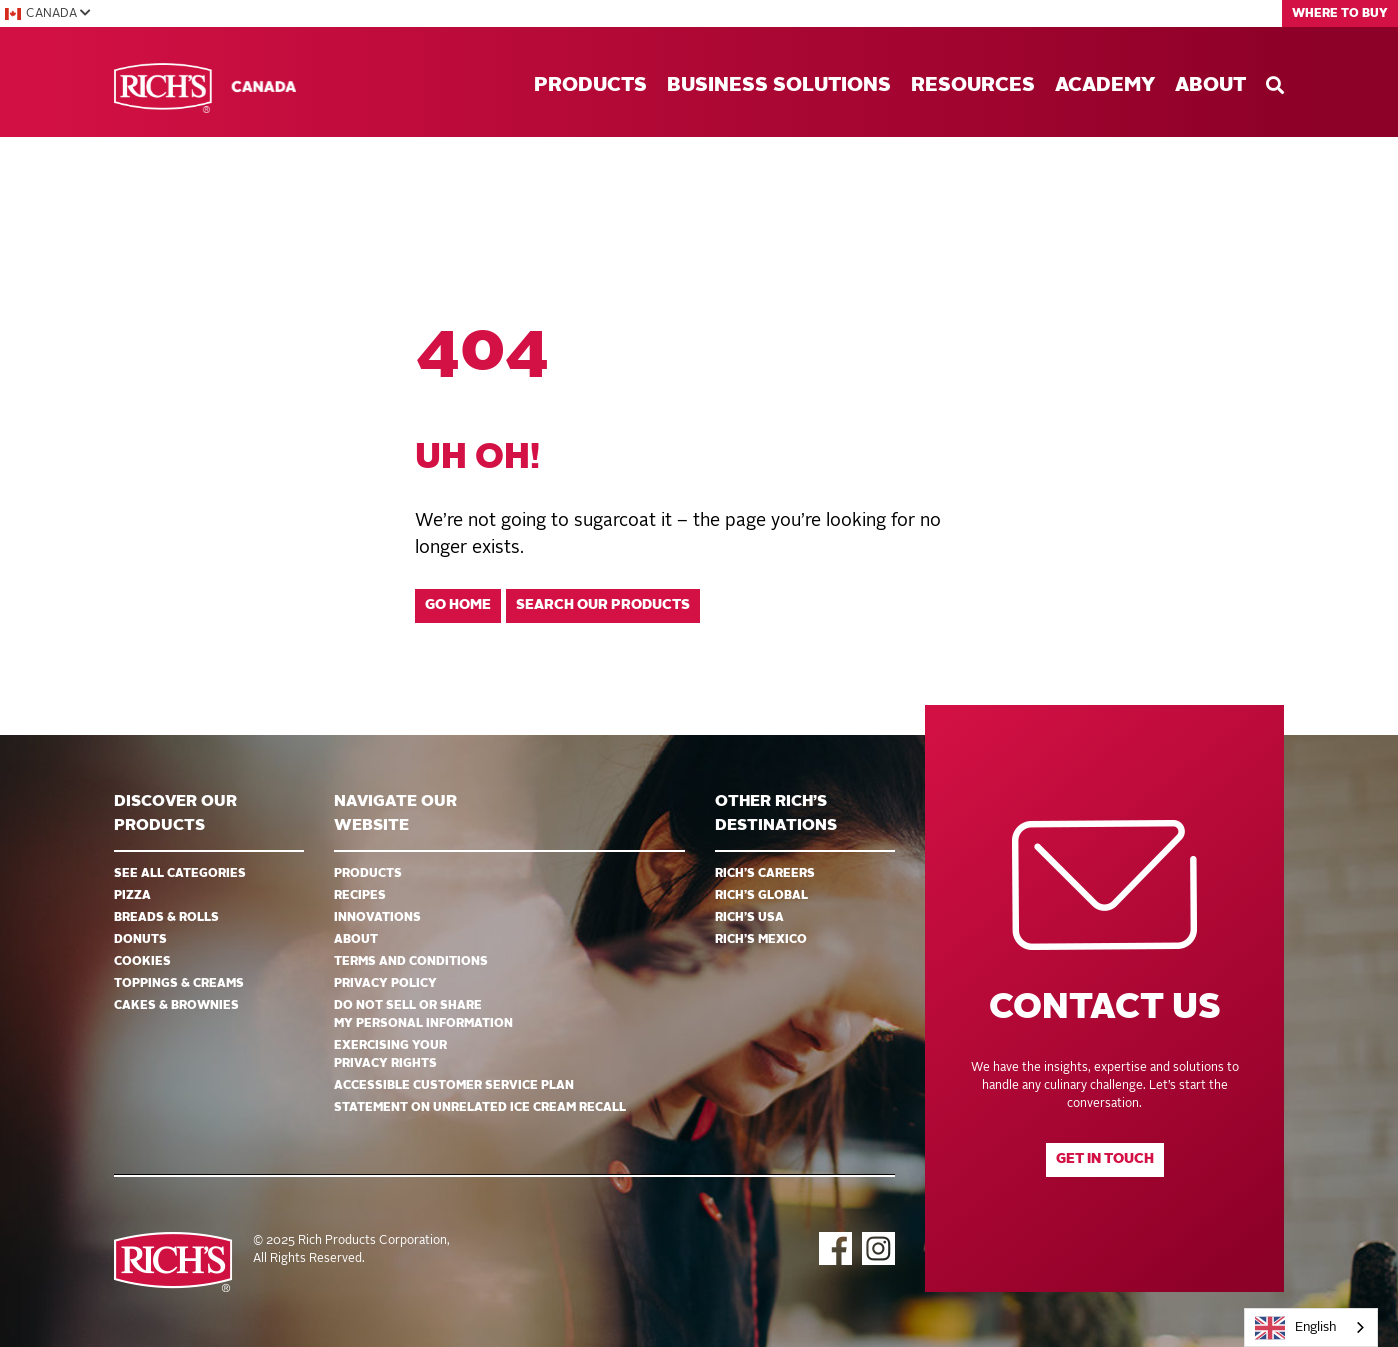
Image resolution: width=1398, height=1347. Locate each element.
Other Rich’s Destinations (776, 814)
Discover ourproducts (175, 814)
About (1210, 86)
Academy (1105, 86)
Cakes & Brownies (176, 1006)
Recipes (360, 896)
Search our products (603, 605)
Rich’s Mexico (761, 940)
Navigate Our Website (395, 814)
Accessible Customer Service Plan (454, 1086)
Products (590, 86)
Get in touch (1105, 1159)
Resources (973, 86)
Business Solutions (779, 86)
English (1296, 1328)
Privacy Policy (385, 984)
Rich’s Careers (765, 874)
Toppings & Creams (179, 984)
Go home (458, 605)
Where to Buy (1340, 14)
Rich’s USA (749, 918)
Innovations (377, 918)
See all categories (180, 874)
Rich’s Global (761, 896)
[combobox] (1311, 1327)
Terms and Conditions (411, 962)
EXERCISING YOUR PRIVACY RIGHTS (390, 1055)
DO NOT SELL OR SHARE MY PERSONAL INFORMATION (423, 1015)
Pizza (132, 896)
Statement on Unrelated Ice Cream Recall (480, 1108)
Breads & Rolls (166, 918)
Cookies (142, 962)
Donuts (140, 940)
